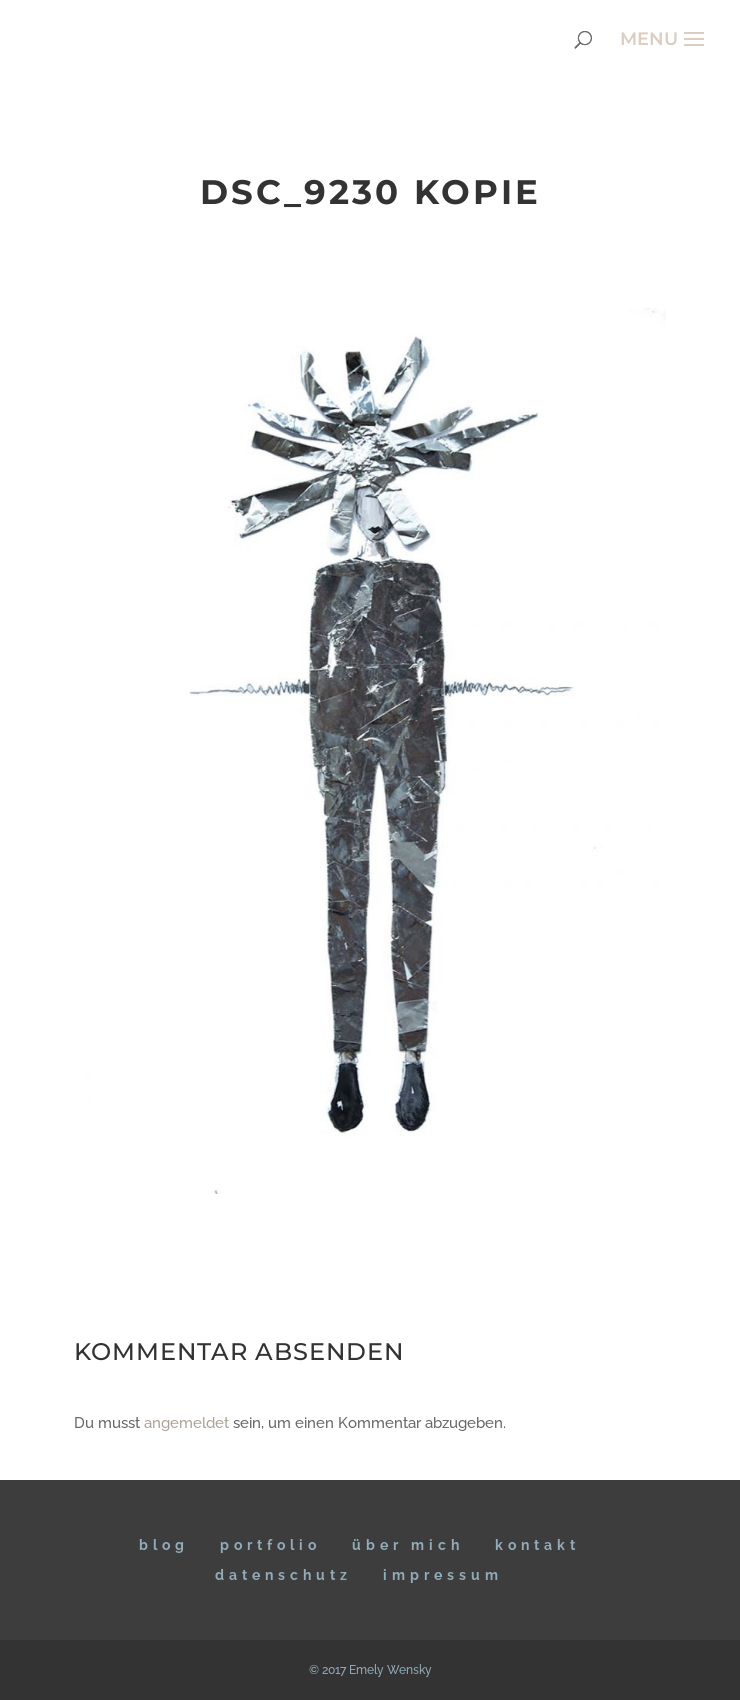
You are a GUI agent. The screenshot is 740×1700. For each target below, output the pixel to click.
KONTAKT (537, 1545)
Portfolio (270, 1545)
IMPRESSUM (443, 1575)
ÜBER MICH (408, 1545)
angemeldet (186, 1423)
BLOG (164, 1545)
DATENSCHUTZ (283, 1575)
